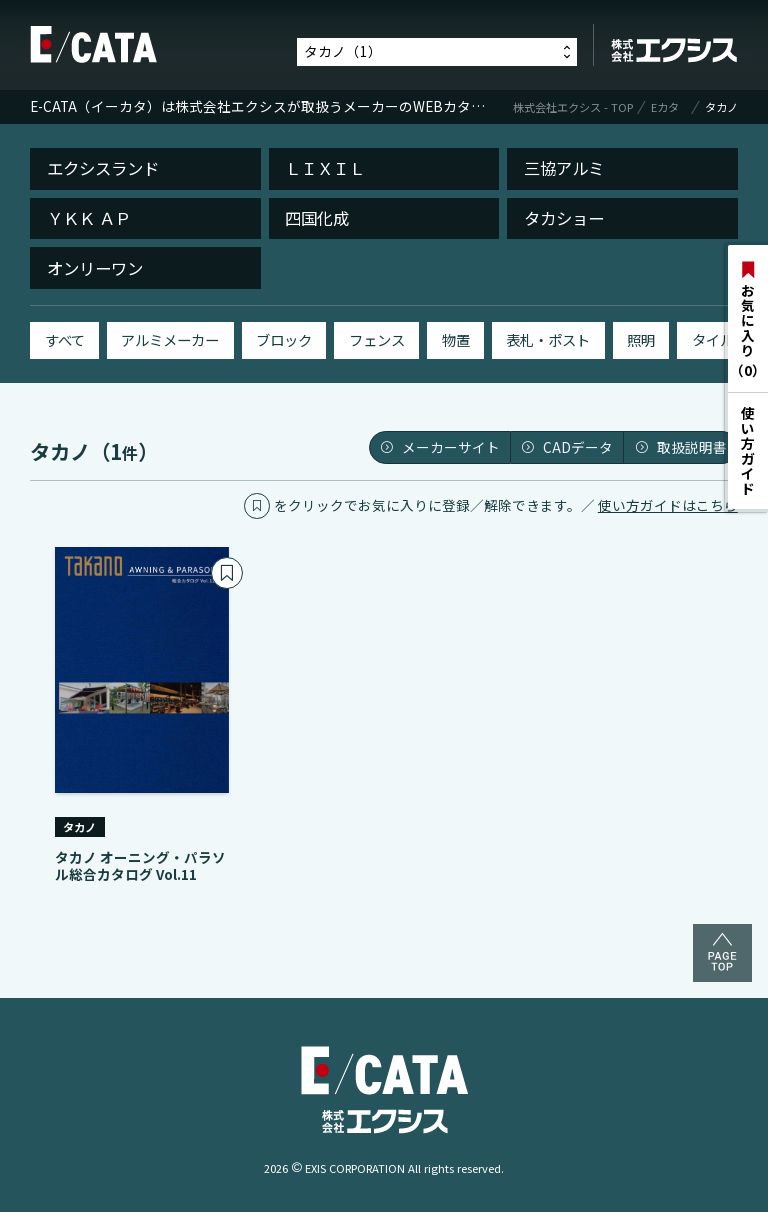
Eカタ (665, 107)
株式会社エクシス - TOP (573, 107)
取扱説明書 (681, 447)
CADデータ (567, 447)
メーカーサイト (440, 447)
